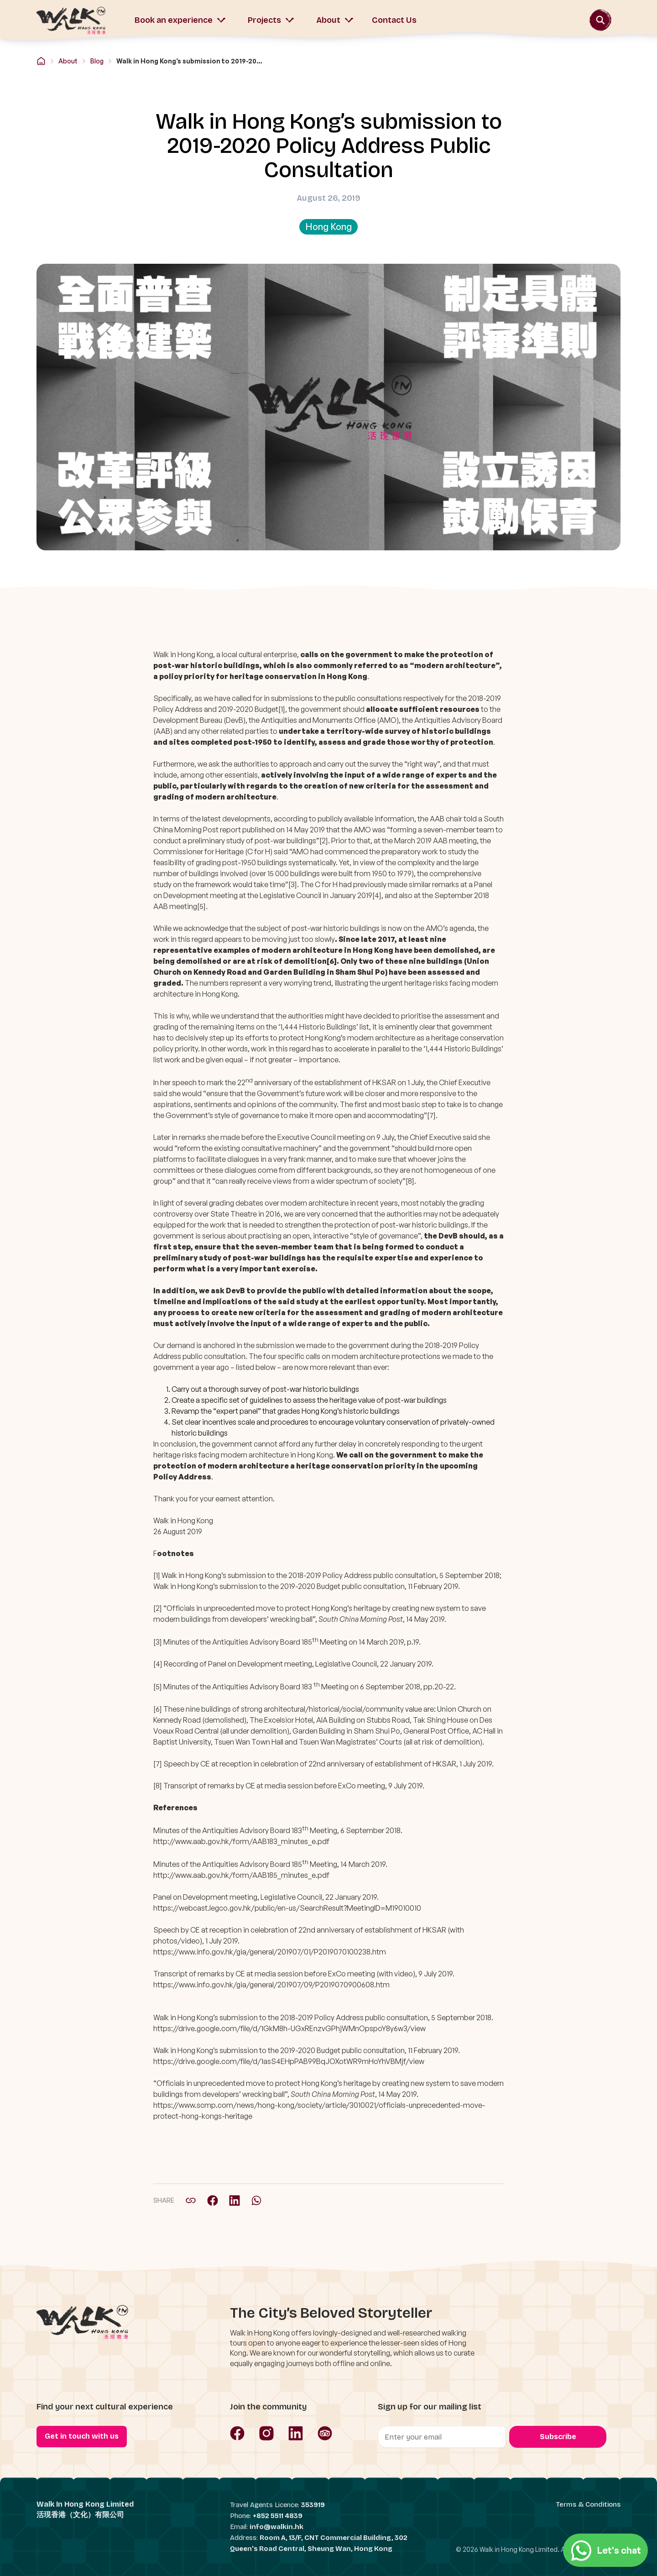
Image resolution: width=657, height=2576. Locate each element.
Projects (271, 20)
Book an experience (180, 20)
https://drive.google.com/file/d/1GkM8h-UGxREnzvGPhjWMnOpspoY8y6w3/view (289, 2028)
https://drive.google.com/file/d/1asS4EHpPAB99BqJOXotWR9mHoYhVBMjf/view (288, 2061)
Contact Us (394, 20)
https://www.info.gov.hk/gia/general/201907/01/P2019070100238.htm (269, 1951)
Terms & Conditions (588, 2504)
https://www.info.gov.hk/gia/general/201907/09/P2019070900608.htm (271, 1984)
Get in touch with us (82, 2436)
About (335, 20)
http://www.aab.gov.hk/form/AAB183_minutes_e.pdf (241, 1841)
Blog (97, 61)
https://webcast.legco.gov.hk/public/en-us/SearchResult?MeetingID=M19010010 (287, 1907)
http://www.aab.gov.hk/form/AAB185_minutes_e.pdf (241, 1875)
